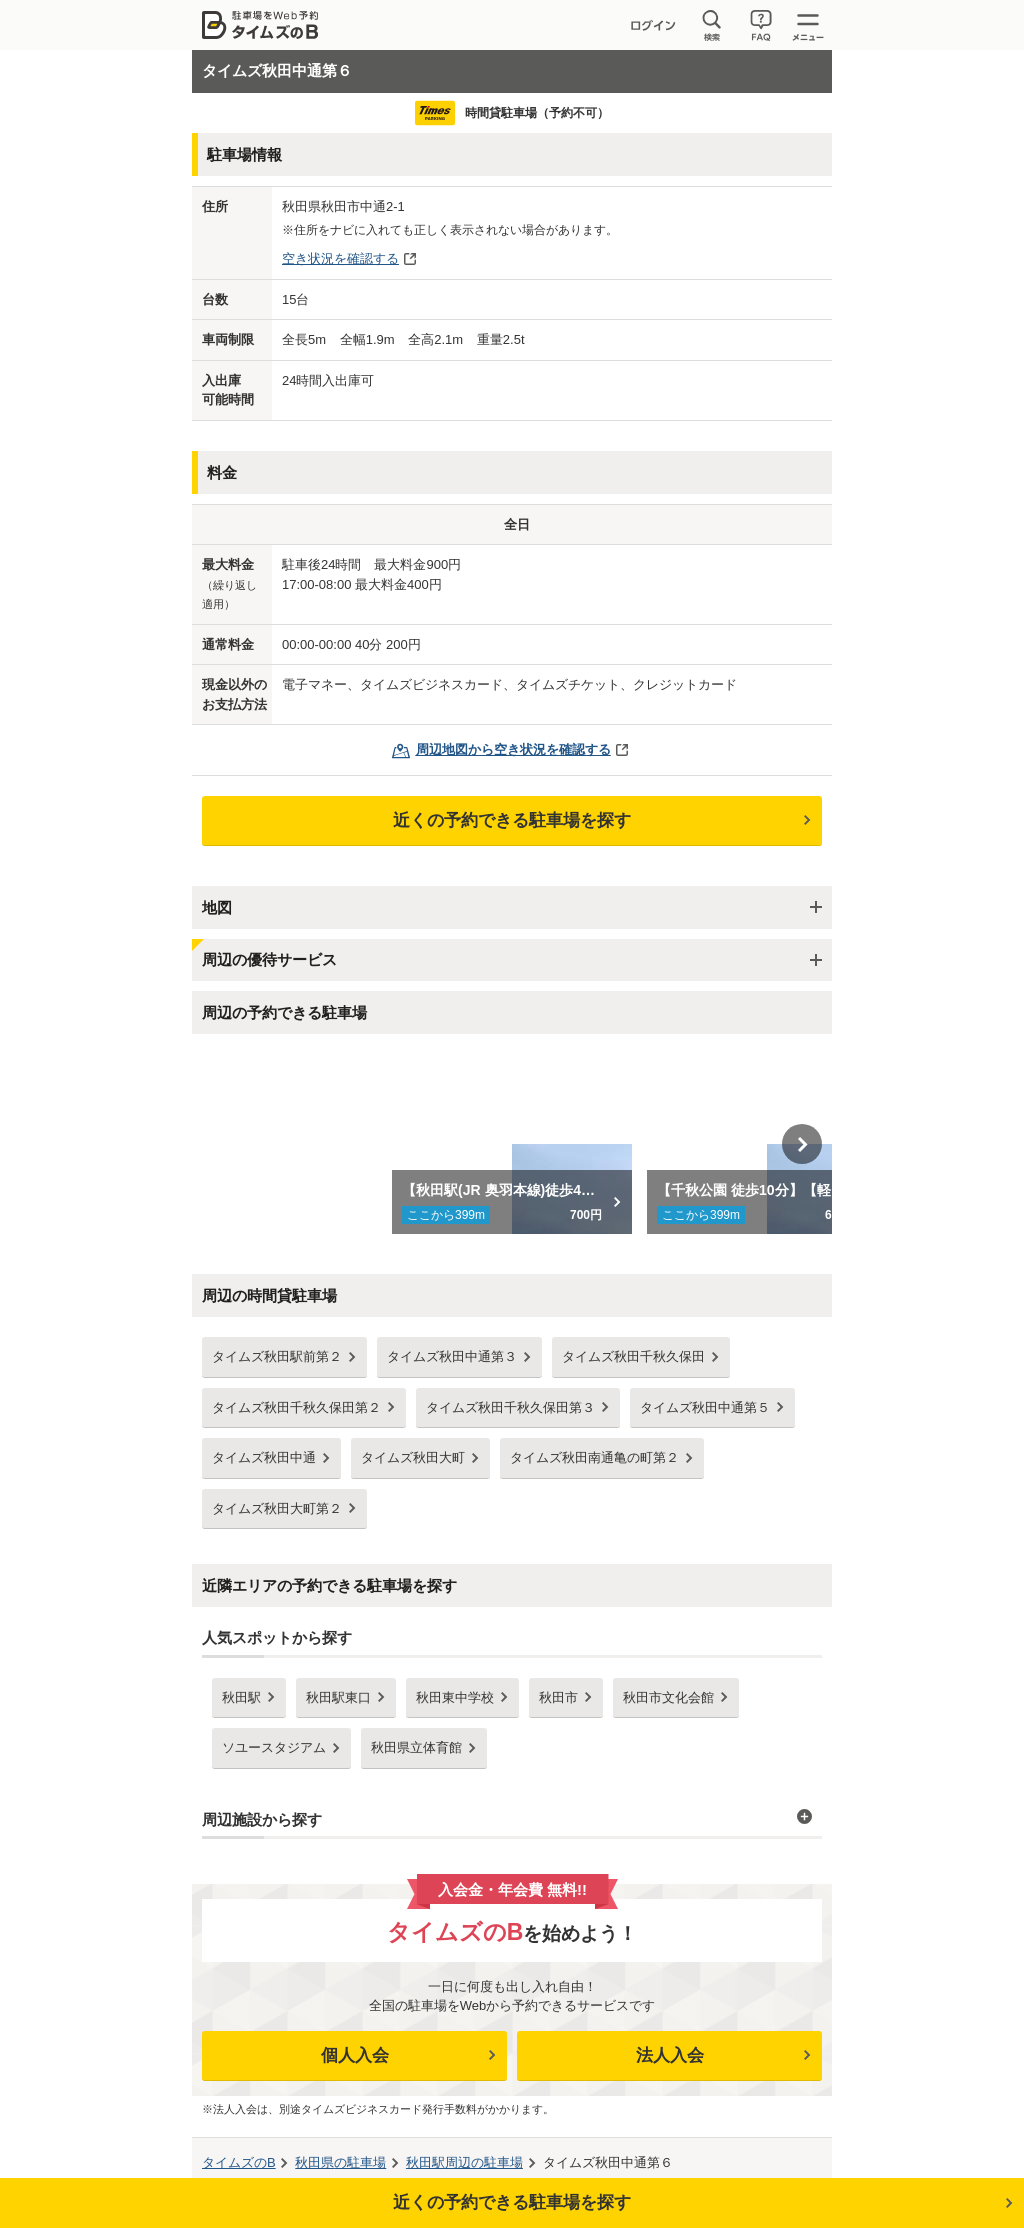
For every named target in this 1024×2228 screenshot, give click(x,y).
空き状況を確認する (340, 258)
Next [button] (802, 1144)
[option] (512, 1144)
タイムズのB (239, 2162)
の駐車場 (340, 2162)
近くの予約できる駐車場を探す (512, 820)
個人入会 (355, 2055)
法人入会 (670, 2055)
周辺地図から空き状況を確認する (513, 749)
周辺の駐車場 (464, 2162)
